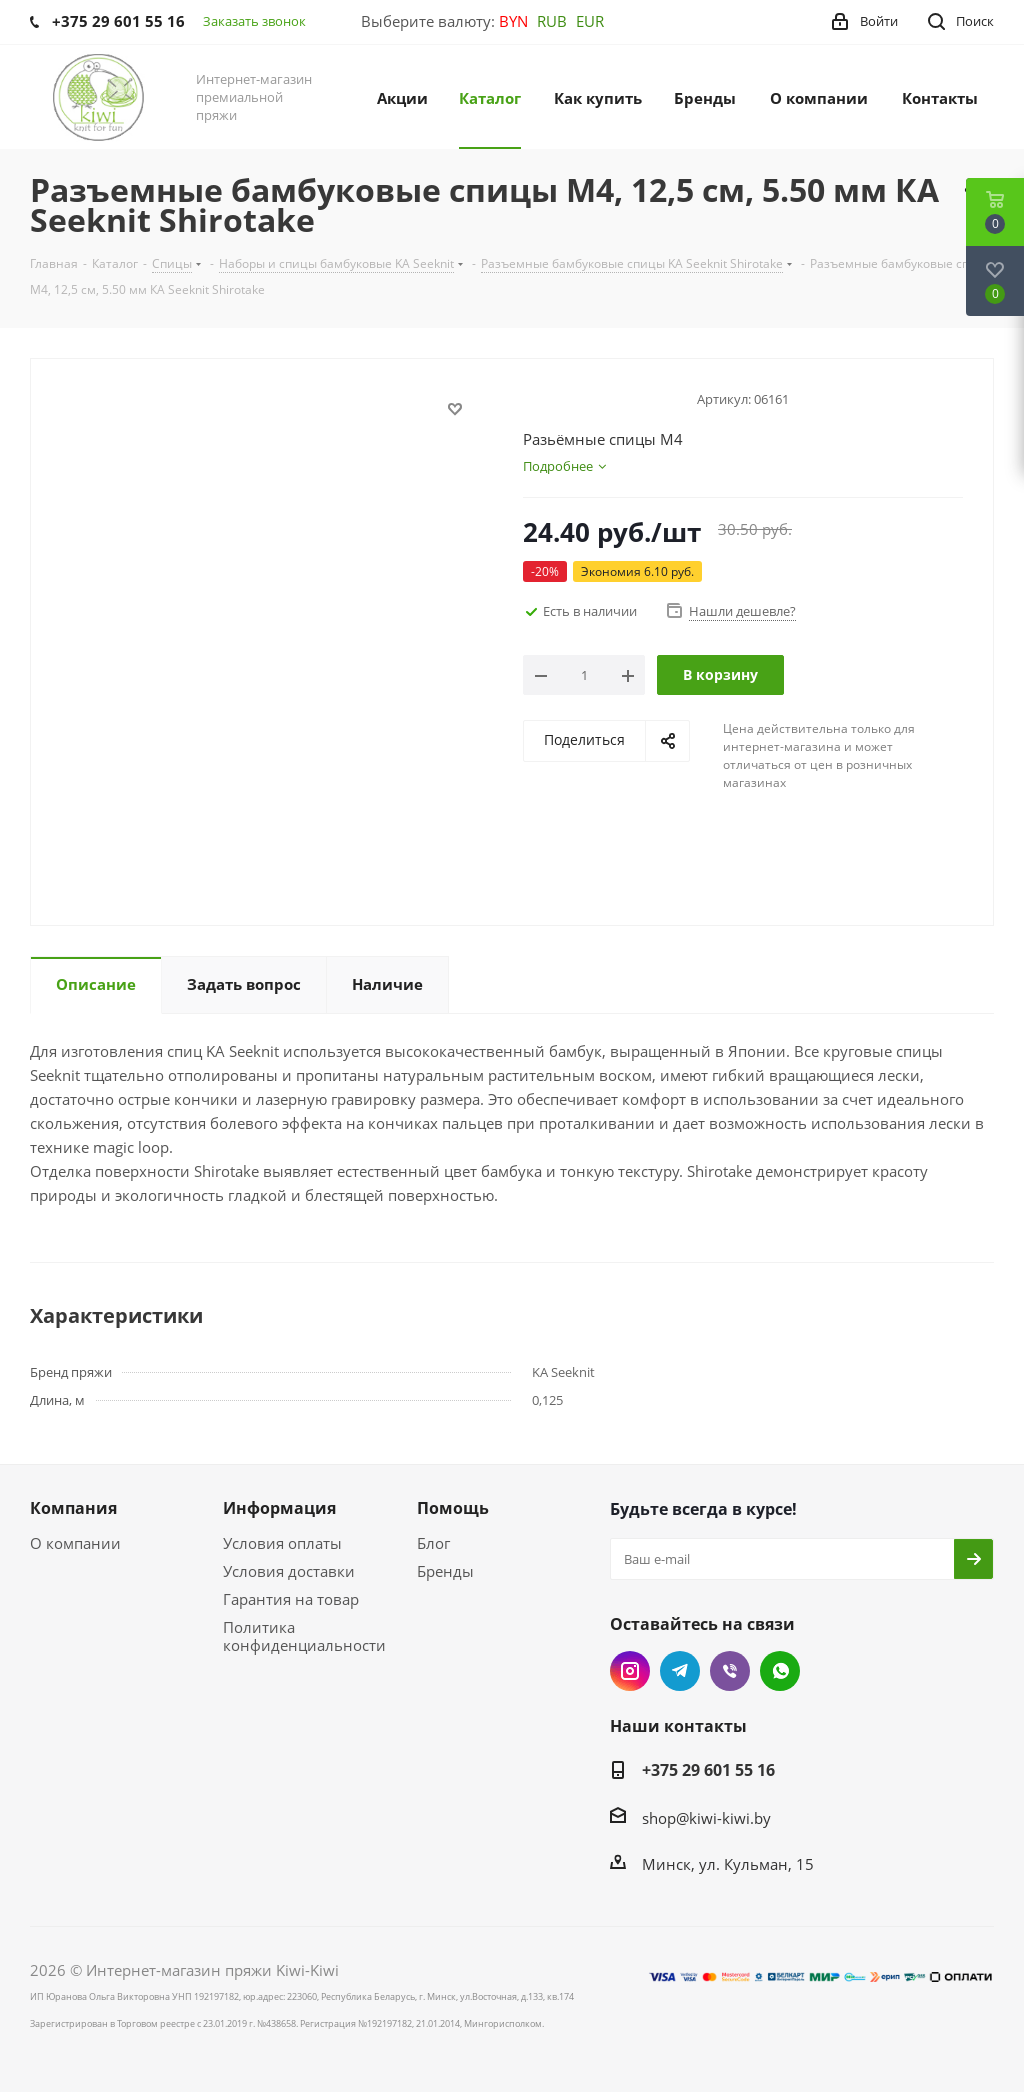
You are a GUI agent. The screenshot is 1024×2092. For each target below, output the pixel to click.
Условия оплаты (282, 1543)
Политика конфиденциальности (304, 1636)
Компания (73, 1508)
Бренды (445, 1571)
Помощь (453, 1508)
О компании (75, 1543)
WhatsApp (780, 1671)
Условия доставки (289, 1571)
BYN (513, 21)
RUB (552, 21)
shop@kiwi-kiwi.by (706, 1818)
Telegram (680, 1671)
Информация (279, 1508)
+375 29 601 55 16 (708, 1770)
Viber (730, 1671)
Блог (433, 1543)
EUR (590, 21)
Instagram (630, 1671)
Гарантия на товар (291, 1599)
